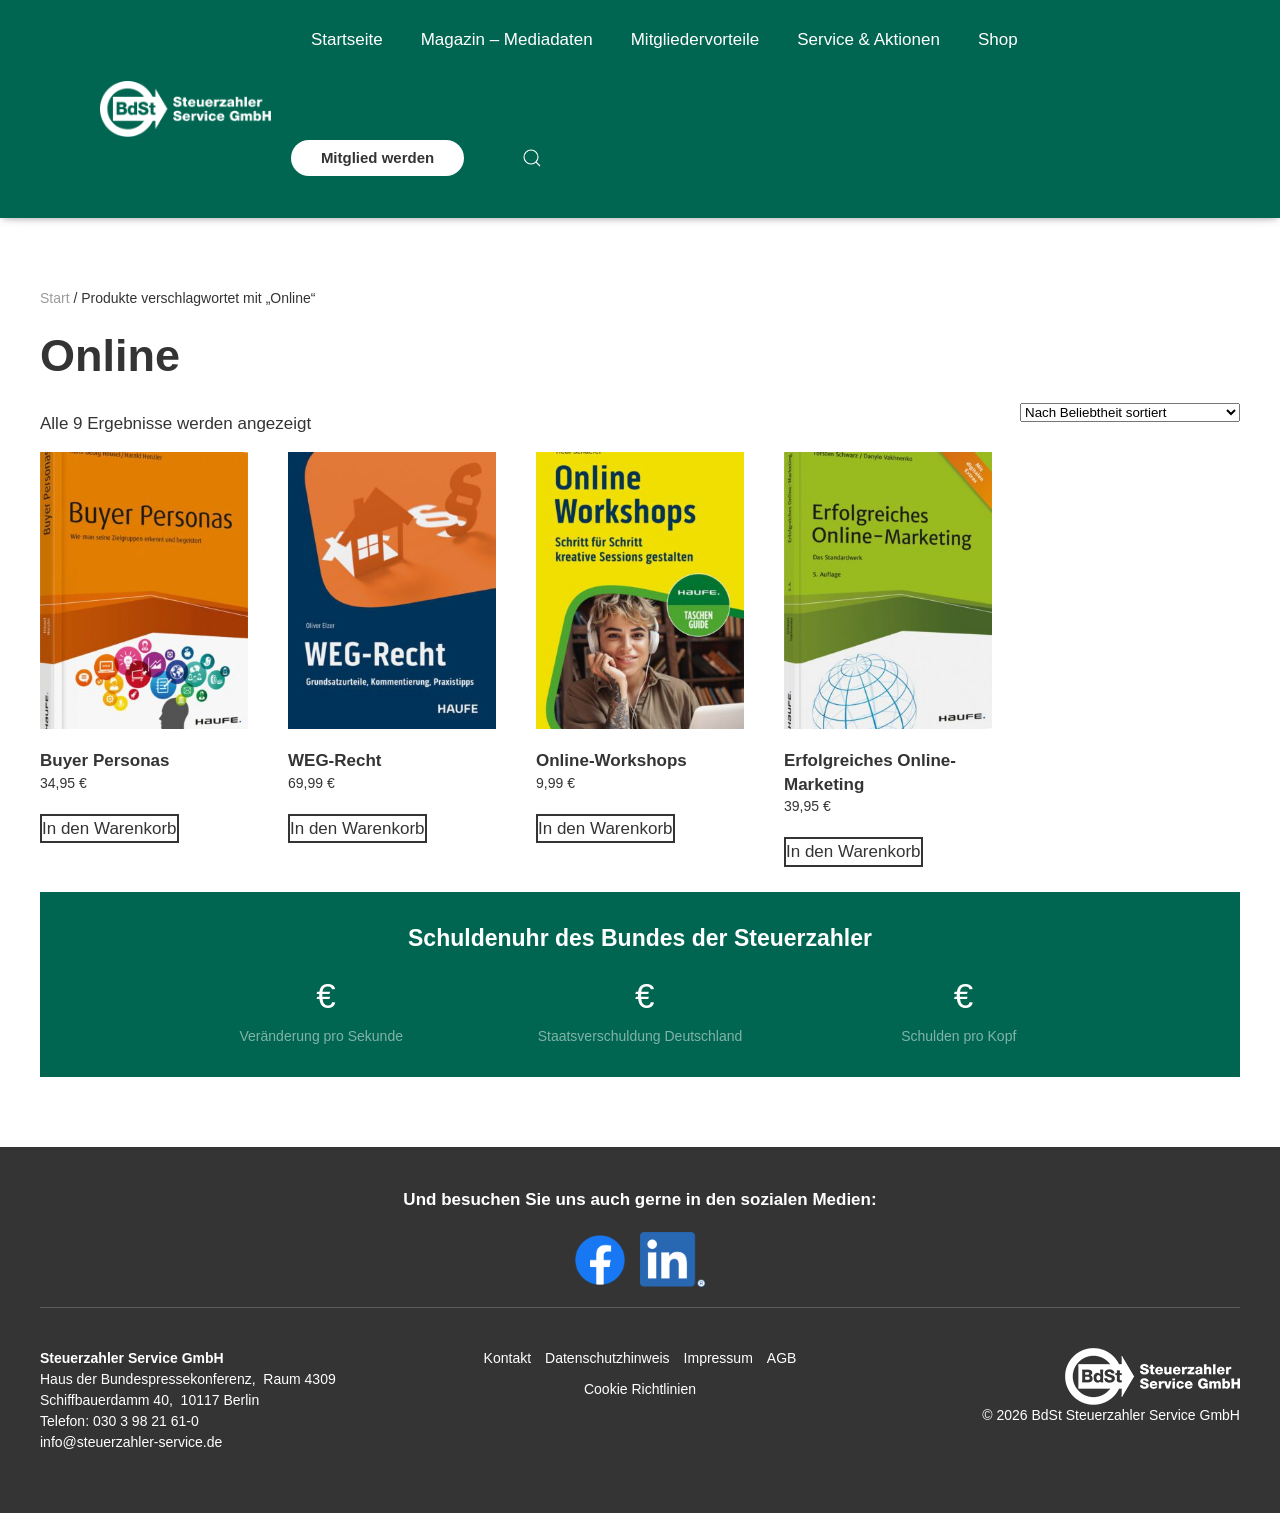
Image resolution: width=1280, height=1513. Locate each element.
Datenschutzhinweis (607, 1358)
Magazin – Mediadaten (507, 39)
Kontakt (507, 1358)
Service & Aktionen (868, 39)
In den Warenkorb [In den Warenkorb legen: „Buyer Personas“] (109, 828)
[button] (532, 158)
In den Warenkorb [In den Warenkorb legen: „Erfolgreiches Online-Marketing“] (853, 851)
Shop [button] (998, 39)
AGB (782, 1358)
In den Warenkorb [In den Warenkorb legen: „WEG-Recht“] (357, 828)
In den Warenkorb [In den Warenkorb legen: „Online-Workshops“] (605, 828)
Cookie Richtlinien (640, 1389)
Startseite (347, 39)
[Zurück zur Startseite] (185, 109)
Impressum (718, 1358)
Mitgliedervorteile (695, 39)
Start (55, 298)
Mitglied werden (377, 157)
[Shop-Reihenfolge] (1130, 412)
